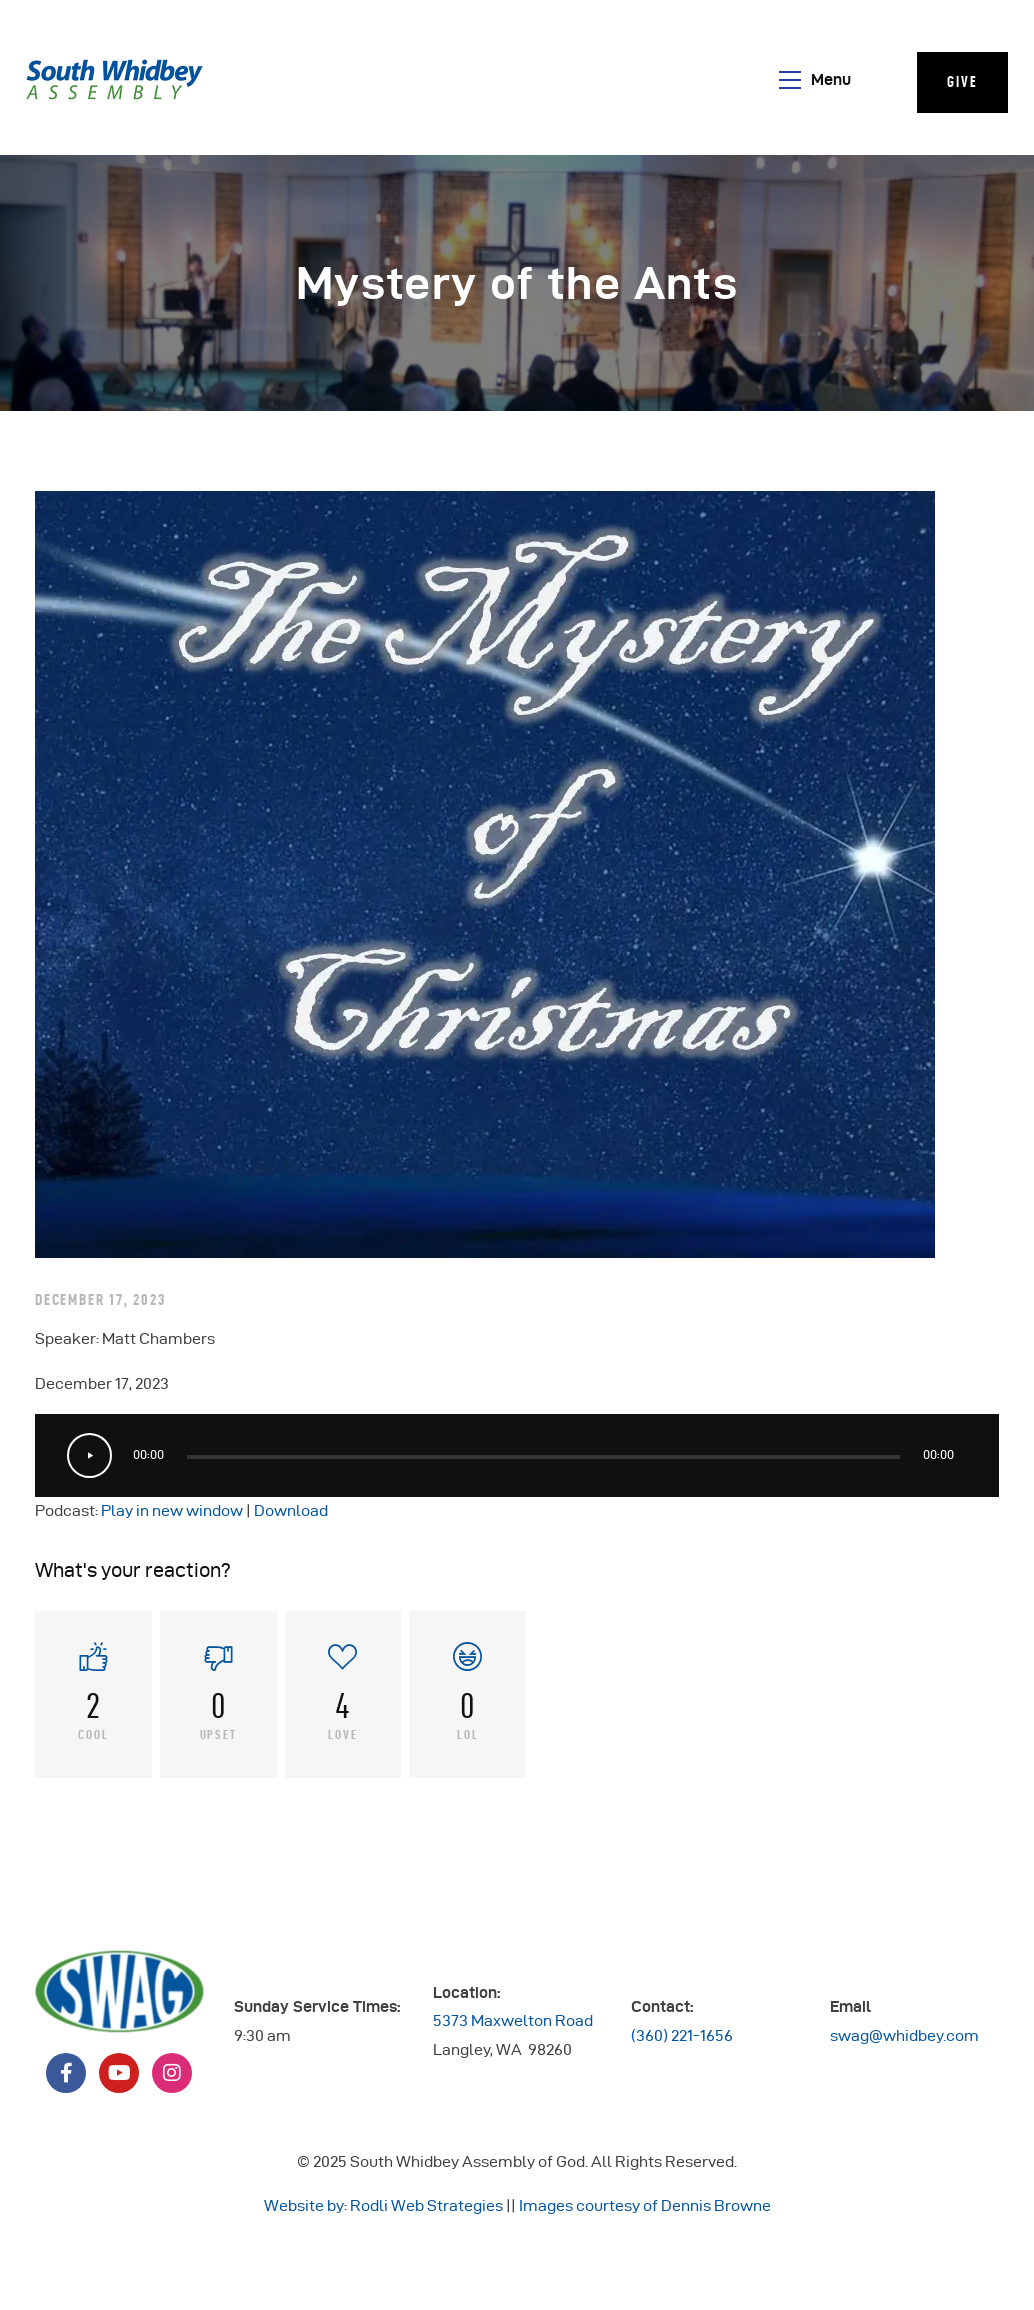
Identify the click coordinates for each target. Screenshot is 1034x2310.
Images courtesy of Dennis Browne (645, 2205)
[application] (517, 1455)
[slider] (543, 1457)
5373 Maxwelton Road (513, 2020)
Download (291, 1510)
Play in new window (172, 1510)
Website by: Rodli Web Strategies (383, 2205)
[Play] (89, 1455)
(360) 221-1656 (682, 2035)
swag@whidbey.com (904, 2035)
